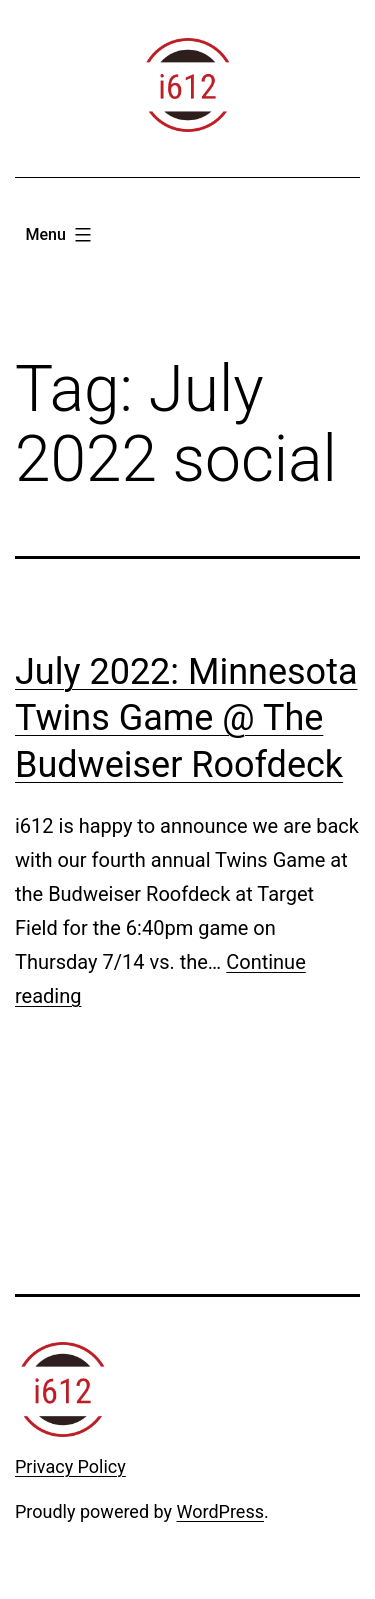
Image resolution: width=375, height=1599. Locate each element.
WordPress (220, 1511)
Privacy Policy (70, 1466)
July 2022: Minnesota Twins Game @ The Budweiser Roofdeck (186, 719)
